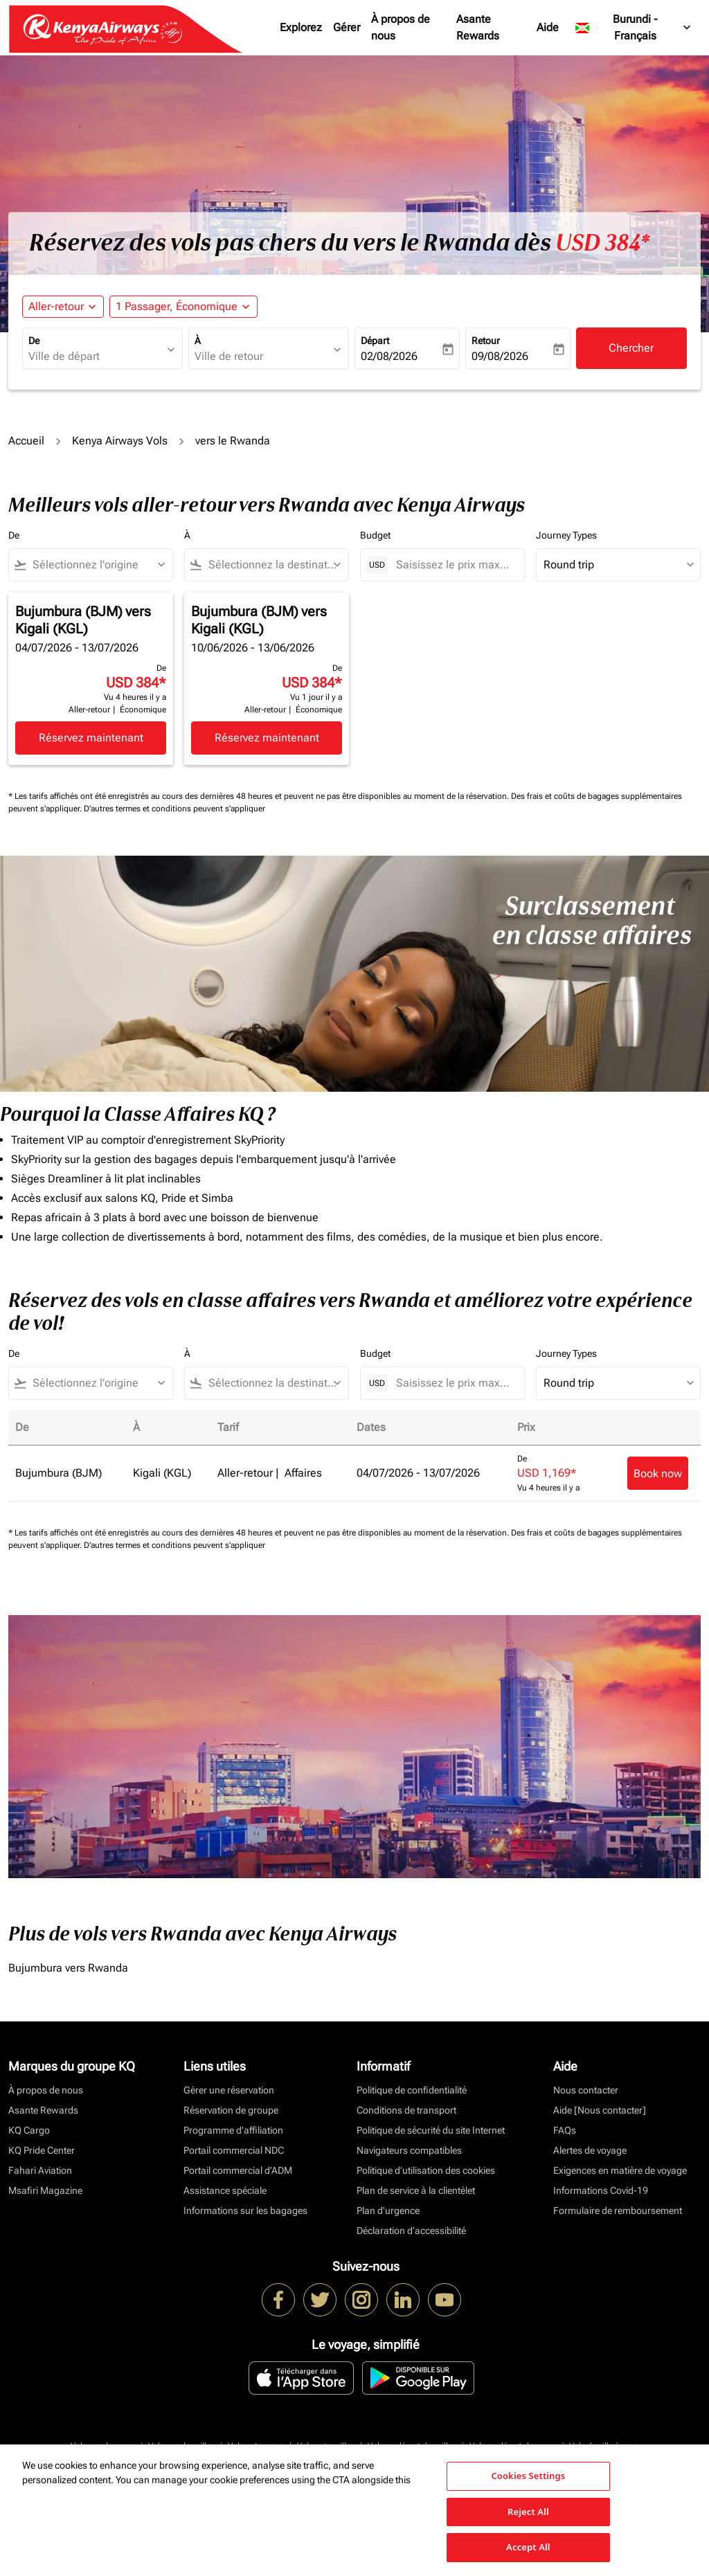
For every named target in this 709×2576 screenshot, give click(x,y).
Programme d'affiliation (233, 2130)
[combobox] (95, 356)
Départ (375, 340)
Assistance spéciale (225, 2190)
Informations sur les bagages (245, 2210)
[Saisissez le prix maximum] (453, 564)
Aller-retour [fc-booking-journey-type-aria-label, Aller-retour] (56, 306)
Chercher (631, 347)
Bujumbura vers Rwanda (68, 1967)
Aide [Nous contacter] (599, 2110)
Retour (486, 340)
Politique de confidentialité (412, 2090)
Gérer (346, 27)
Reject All (528, 2511)
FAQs (564, 2130)
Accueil (26, 440)
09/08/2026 (500, 356)
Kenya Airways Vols (120, 440)
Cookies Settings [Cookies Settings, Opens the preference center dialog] (528, 2475)
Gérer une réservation (228, 2090)
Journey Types (566, 535)
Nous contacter (585, 2090)
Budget (375, 535)
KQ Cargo (29, 2130)
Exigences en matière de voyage (620, 2170)
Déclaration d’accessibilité (411, 2230)
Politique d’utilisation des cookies (426, 2170)
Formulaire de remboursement (617, 2210)
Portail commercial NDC (233, 2150)
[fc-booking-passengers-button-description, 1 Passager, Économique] (176, 306)
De (33, 340)
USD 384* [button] (602, 243)
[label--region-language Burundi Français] (634, 28)
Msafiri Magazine (45, 2190)
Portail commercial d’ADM (237, 2170)
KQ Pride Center (41, 2150)
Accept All (528, 2547)
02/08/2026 (389, 356)
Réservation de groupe (230, 2110)
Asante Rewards (477, 27)
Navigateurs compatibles (409, 2150)
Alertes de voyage (590, 2150)
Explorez (301, 27)
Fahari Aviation (40, 2170)
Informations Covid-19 (600, 2190)
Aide (548, 27)
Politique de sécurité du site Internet (431, 2130)
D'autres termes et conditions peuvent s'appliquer (174, 808)
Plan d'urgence (388, 2210)
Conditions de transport (406, 2110)
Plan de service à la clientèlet (416, 2190)
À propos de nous (400, 27)
